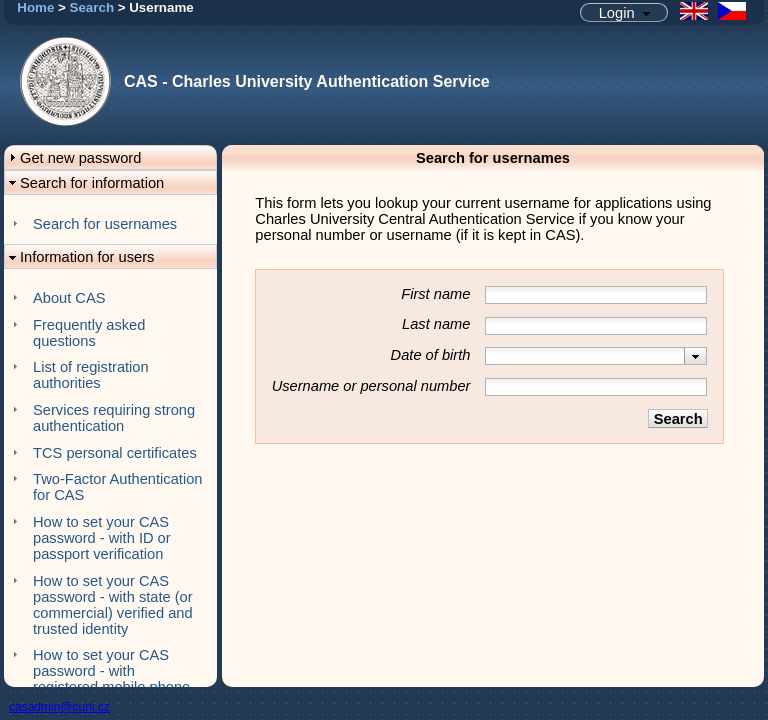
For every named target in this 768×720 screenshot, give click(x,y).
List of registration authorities (91, 375)
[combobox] (596, 356)
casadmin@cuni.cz (59, 707)
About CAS (69, 298)
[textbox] (585, 356)
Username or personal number (371, 386)
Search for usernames (105, 224)
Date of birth (431, 355)
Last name (436, 324)
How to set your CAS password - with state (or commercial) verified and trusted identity (113, 605)
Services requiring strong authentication (114, 418)
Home (35, 7)
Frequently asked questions (89, 333)
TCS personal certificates (115, 453)
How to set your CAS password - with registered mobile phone (111, 671)
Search (92, 7)
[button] (624, 12)
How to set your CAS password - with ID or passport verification (102, 538)
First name (435, 294)
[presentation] (695, 356)
